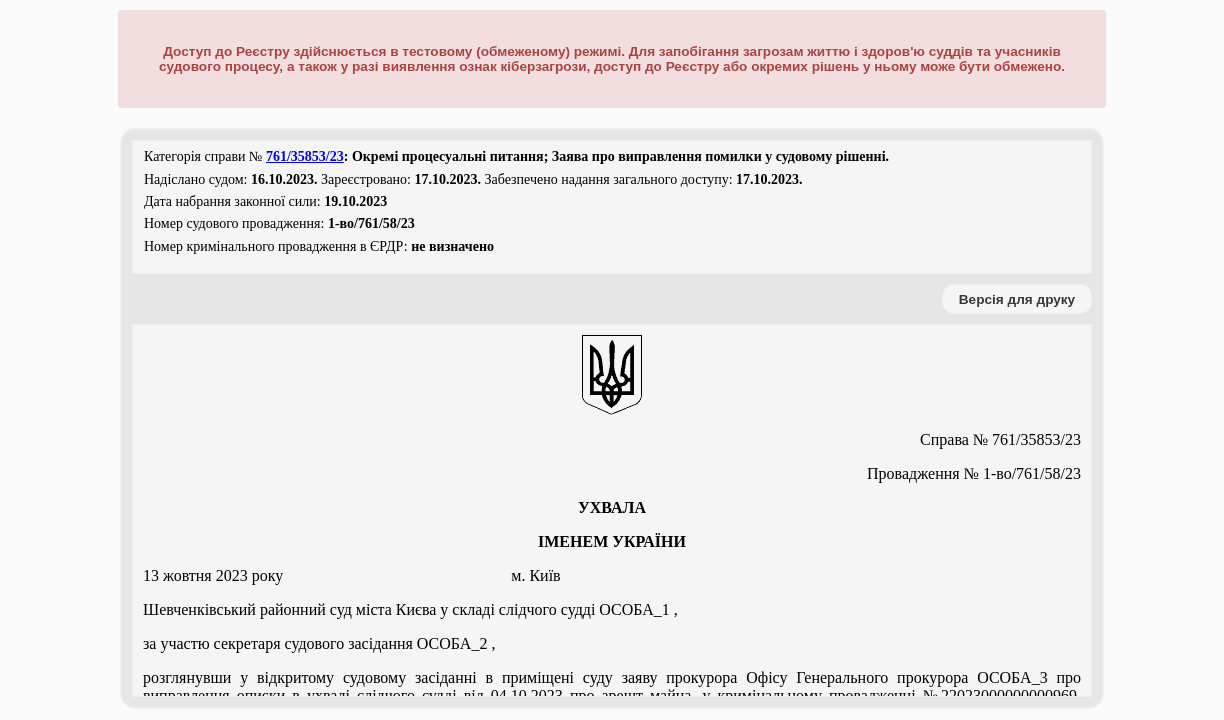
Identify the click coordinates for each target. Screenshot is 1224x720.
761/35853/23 (305, 156)
